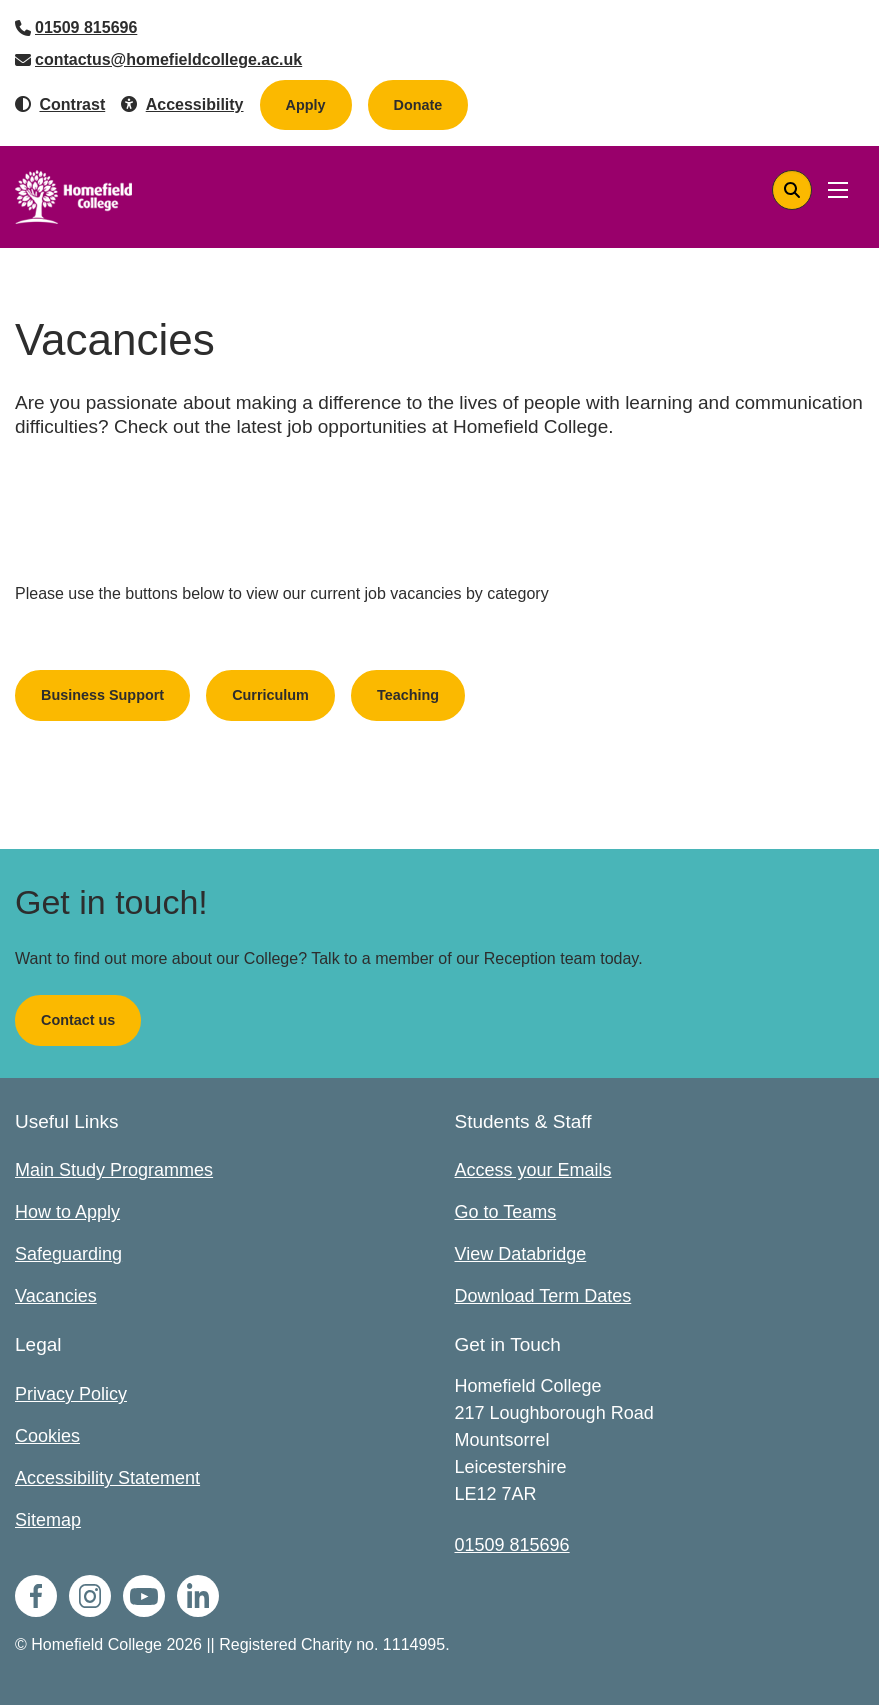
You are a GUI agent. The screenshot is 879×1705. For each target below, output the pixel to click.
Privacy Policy (71, 1394)
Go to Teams (506, 1212)
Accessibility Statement (107, 1478)
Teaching (408, 695)
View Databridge (521, 1254)
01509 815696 (86, 27)
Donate (431, 104)
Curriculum (270, 695)
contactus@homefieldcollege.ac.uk (168, 59)
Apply (306, 105)
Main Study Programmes (114, 1170)
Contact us (78, 1020)
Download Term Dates (543, 1296)
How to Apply (67, 1212)
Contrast (72, 104)
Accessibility (195, 104)
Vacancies (56, 1296)
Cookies (47, 1436)
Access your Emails (533, 1170)
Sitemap (48, 1520)
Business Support (102, 695)
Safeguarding (68, 1254)
